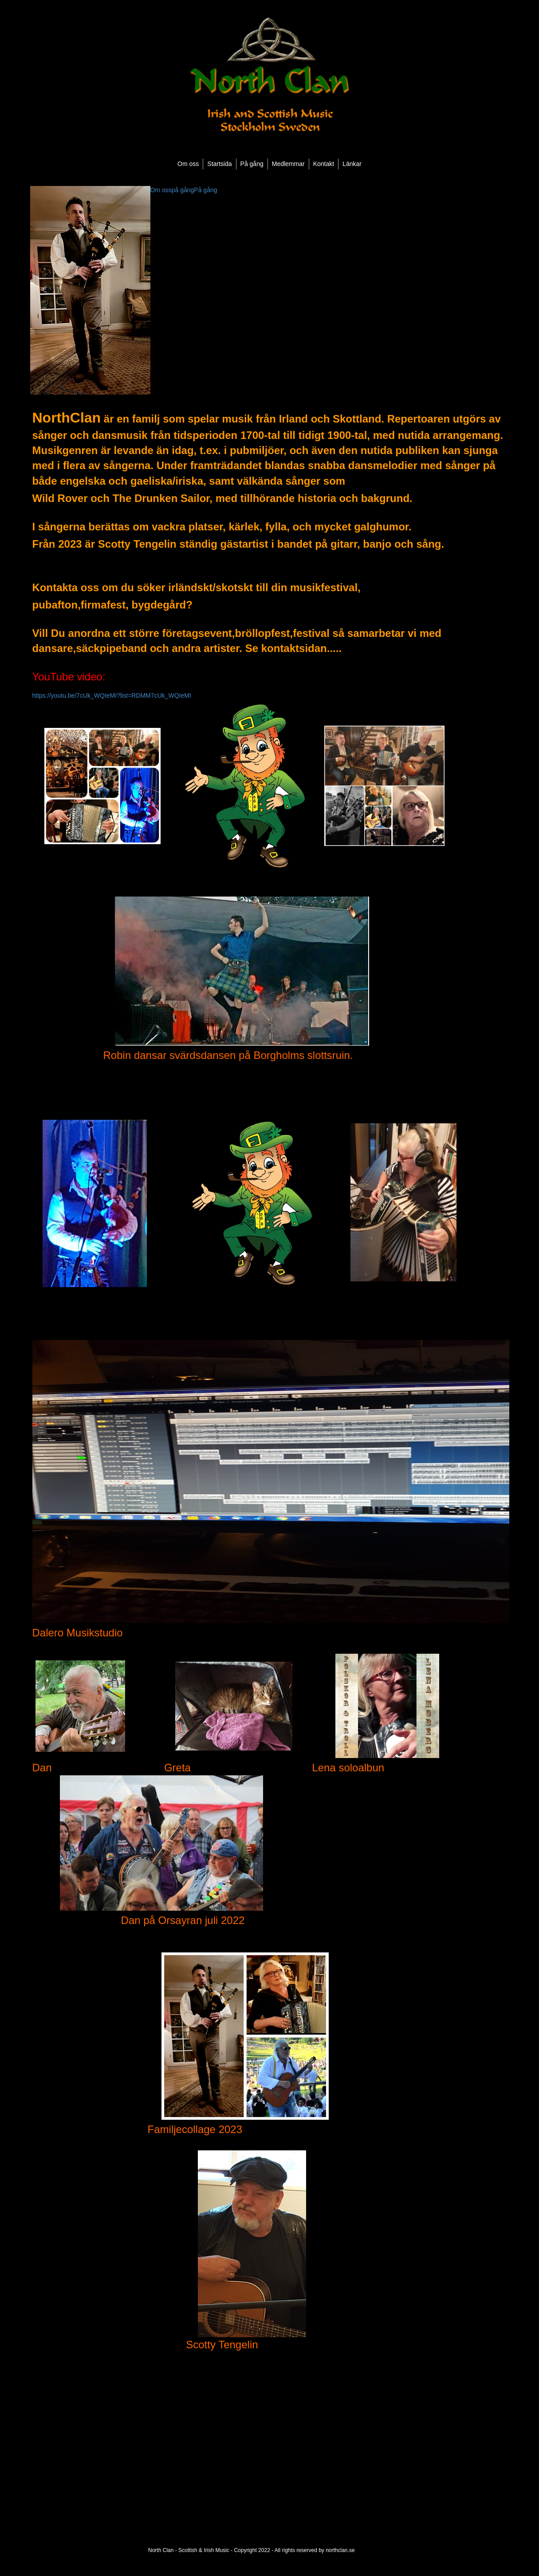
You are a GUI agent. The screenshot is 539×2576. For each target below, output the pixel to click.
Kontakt (323, 163)
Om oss (188, 163)
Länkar (352, 163)
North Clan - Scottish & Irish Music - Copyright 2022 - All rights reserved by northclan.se (251, 2550)
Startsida (219, 163)
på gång (183, 190)
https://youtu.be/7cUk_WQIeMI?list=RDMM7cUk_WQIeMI (111, 695)
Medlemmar (288, 163)
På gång (252, 163)
